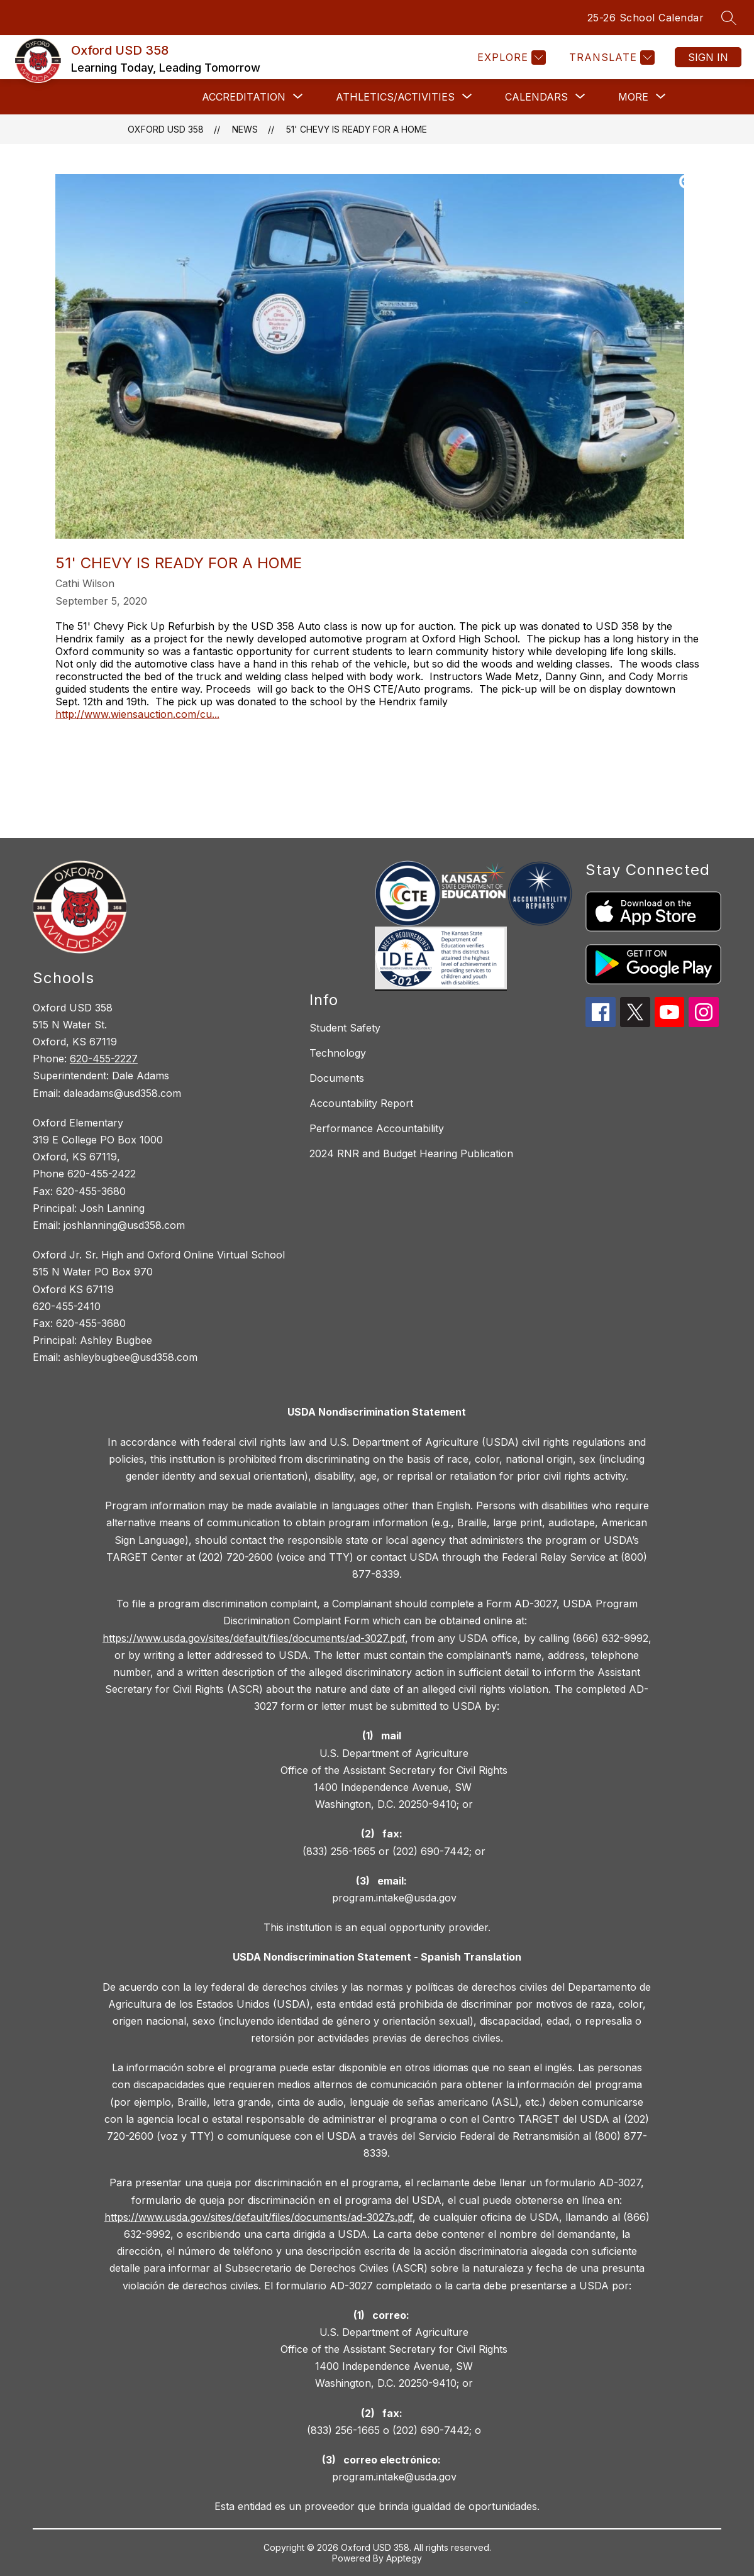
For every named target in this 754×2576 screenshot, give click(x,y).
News (245, 129)
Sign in (708, 57)
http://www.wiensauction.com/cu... (137, 714)
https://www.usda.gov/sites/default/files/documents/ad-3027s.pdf (258, 2217)
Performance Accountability (376, 1128)
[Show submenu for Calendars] (536, 96)
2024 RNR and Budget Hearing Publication (411, 1153)
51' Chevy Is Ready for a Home (356, 129)
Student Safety (344, 1027)
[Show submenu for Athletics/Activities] (395, 96)
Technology (337, 1053)
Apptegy (404, 2558)
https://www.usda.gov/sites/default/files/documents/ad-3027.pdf (254, 1638)
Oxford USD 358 (166, 129)
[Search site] (728, 17)
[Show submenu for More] (633, 96)
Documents (336, 1078)
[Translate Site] (610, 57)
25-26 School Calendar (645, 17)
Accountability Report (361, 1103)
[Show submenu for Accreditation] (244, 96)
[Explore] (510, 57)
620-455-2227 (104, 1058)
